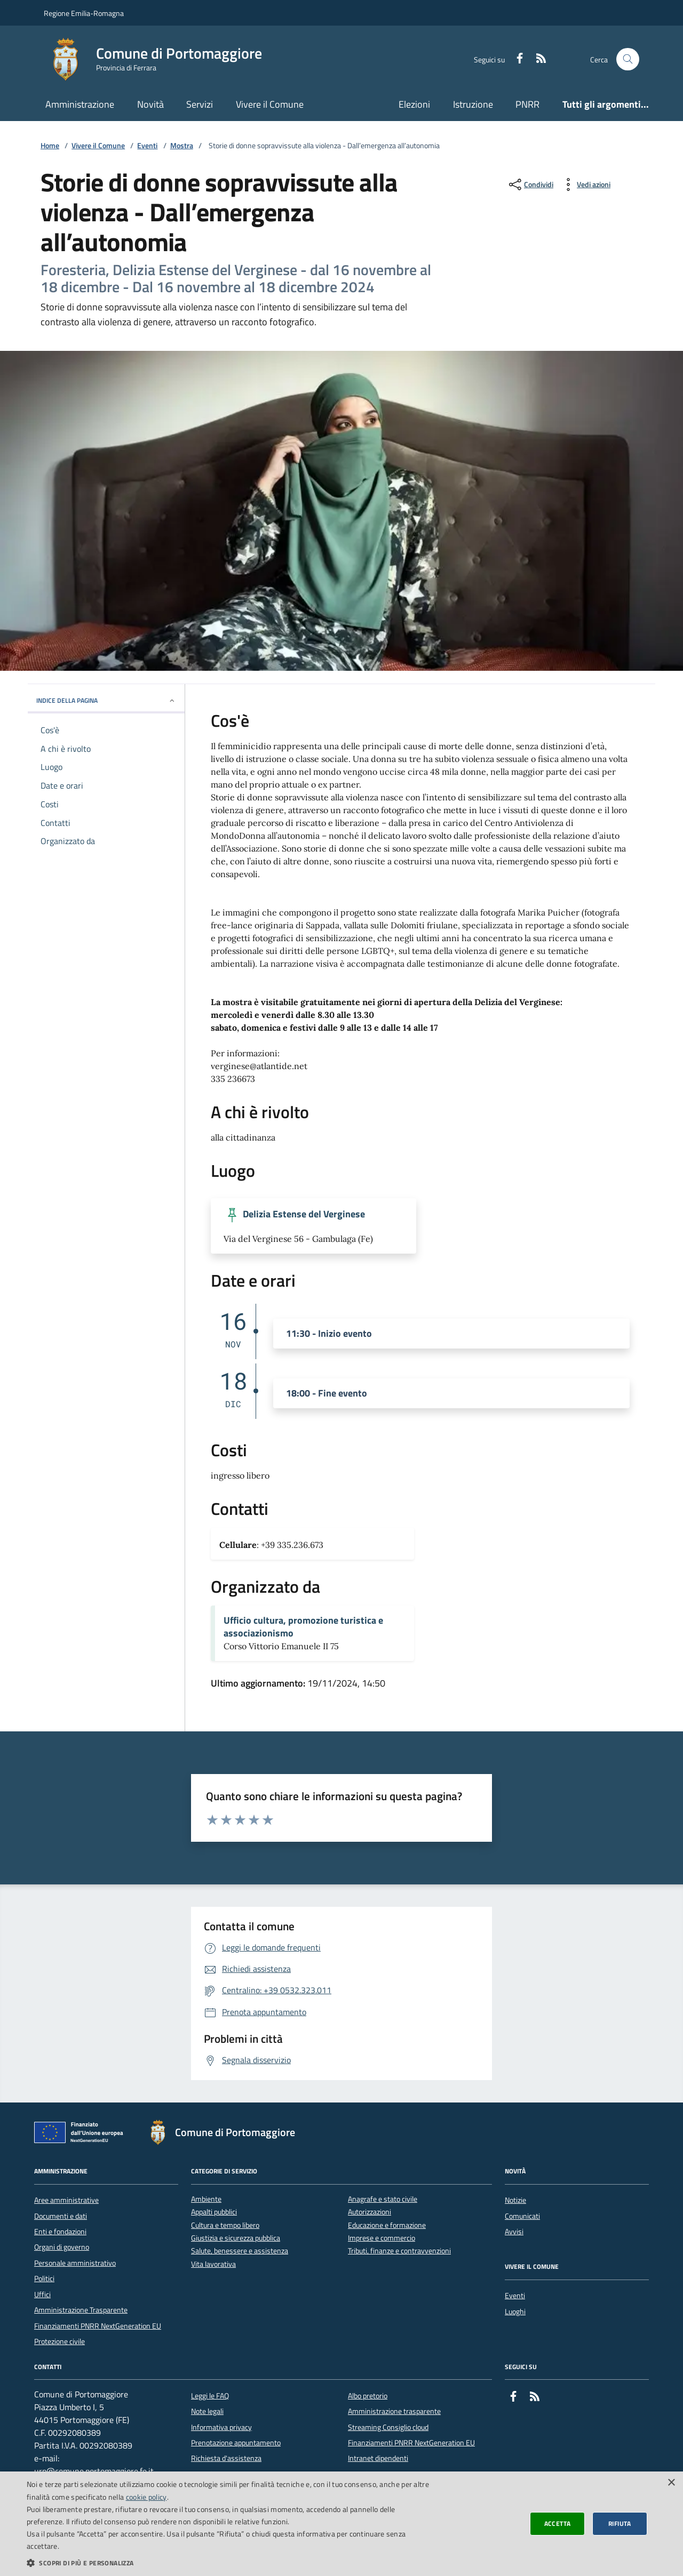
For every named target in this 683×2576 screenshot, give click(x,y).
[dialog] (341, 2523)
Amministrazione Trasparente (81, 2310)
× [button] (671, 2483)
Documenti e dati (60, 2216)
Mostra (181, 145)
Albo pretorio (367, 2396)
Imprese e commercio (381, 2238)
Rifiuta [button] (619, 2523)
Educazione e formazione (387, 2225)
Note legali (207, 2411)
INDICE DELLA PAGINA (106, 700)
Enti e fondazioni (60, 2231)
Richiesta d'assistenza (226, 2458)
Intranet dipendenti (378, 2458)
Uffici (42, 2294)
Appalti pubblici (214, 2212)
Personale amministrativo (75, 2263)
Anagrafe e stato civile (382, 2199)
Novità (150, 104)
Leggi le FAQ (210, 2396)
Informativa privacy (221, 2427)
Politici (44, 2278)
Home (50, 145)
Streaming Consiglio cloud (388, 2427)
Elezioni (414, 104)
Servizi (199, 104)
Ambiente (206, 2199)
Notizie (515, 2200)
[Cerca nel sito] (627, 59)
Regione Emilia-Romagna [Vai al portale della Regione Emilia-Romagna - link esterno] (84, 13)
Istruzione (473, 104)
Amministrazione (79, 104)
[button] (230, 2562)
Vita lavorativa (213, 2264)
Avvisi (514, 2231)
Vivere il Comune (270, 104)
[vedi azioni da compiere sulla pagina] (585, 184)
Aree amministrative (66, 2200)
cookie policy (146, 2496)
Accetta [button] (557, 2523)
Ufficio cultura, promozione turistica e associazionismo (303, 1627)
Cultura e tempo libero (225, 2225)
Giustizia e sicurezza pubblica (235, 2238)
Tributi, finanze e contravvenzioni (399, 2251)
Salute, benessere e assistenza (239, 2251)
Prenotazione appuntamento (236, 2443)
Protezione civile (59, 2341)
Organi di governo (61, 2247)
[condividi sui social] (530, 184)
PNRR (527, 104)
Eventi (147, 145)
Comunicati (522, 2216)
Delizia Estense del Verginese (304, 1214)
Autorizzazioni (369, 2212)
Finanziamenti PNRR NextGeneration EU (97, 2326)
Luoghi (515, 2311)
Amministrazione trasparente (394, 2411)
